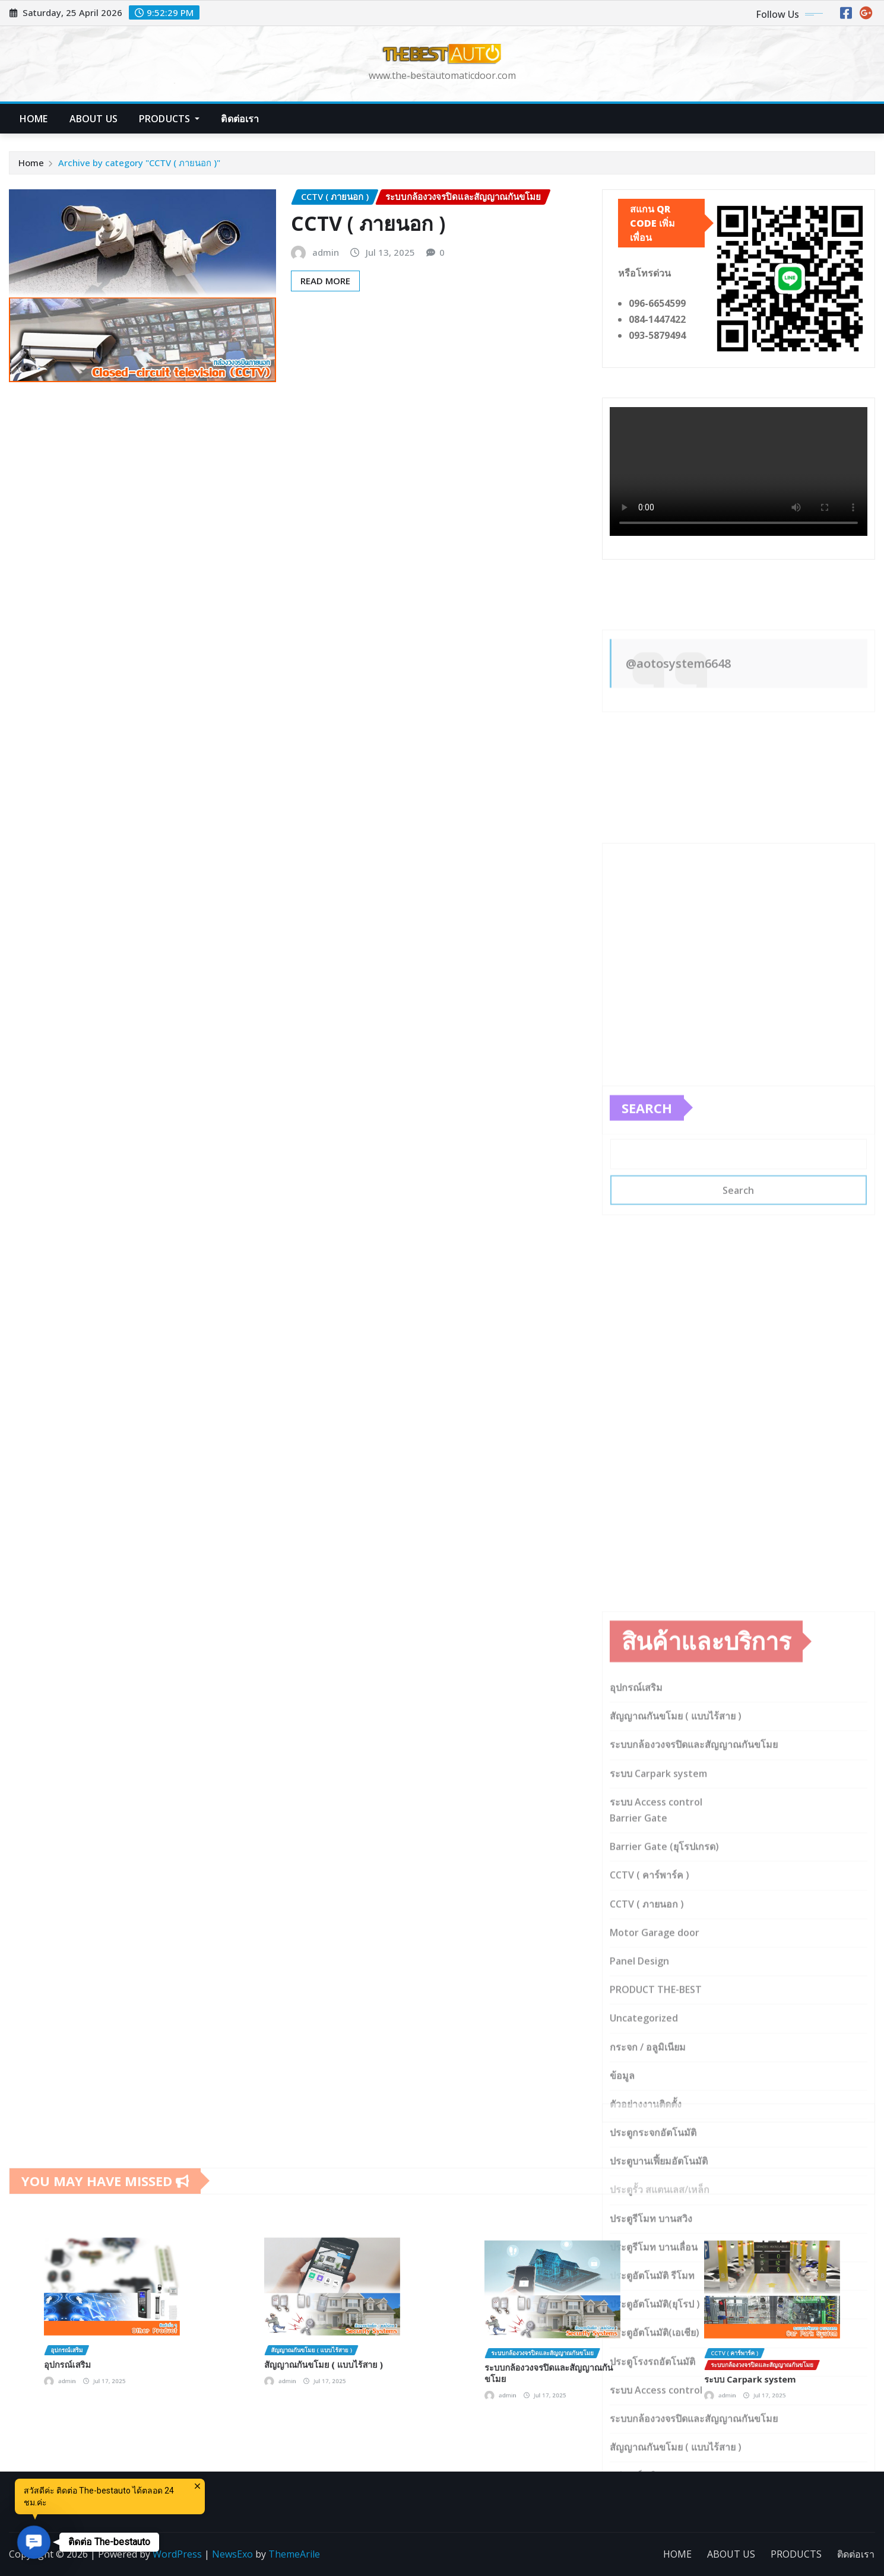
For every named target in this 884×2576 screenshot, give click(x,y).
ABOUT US (93, 118)
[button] (33, 2542)
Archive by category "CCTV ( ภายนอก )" (139, 163)
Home (31, 163)
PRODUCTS (169, 118)
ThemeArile (294, 2554)
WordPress (177, 2554)
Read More (325, 281)
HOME (34, 118)
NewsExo (232, 2554)
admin (325, 252)
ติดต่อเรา (240, 118)
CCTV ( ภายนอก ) (368, 223)
